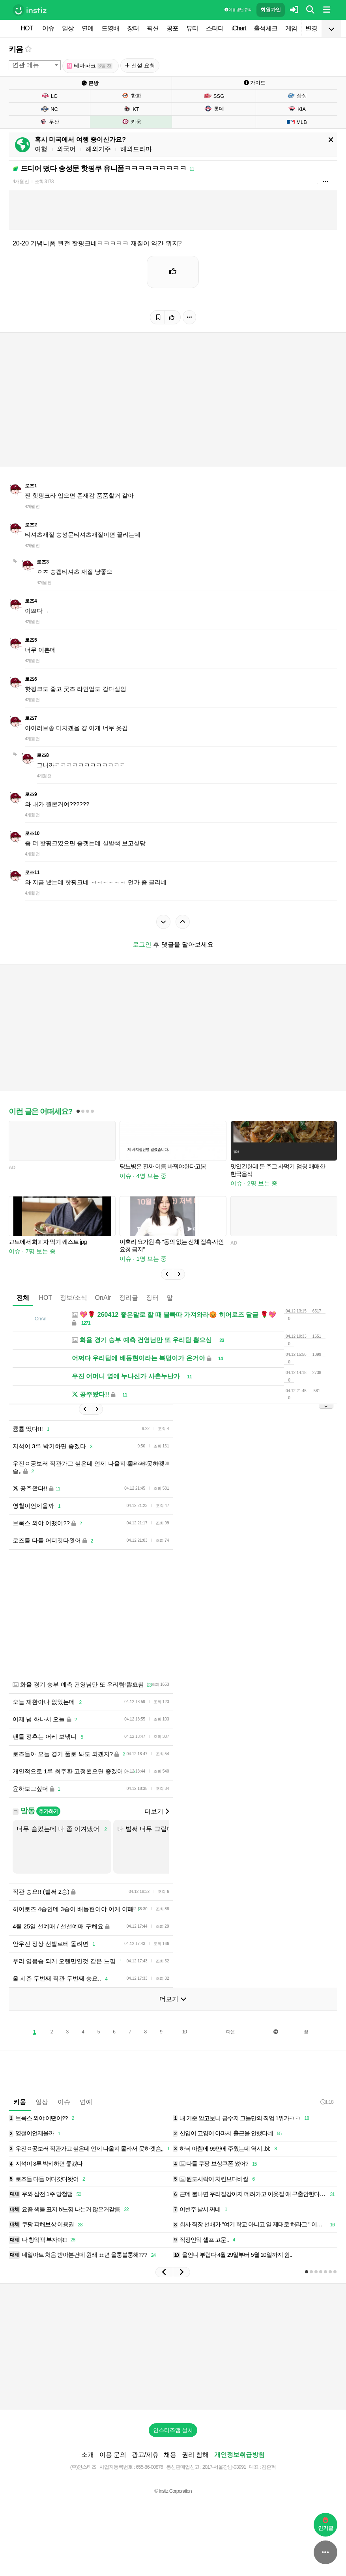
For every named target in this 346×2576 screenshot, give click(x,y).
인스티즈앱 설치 (173, 2430)
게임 (291, 28)
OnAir (103, 1297)
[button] (167, 1274)
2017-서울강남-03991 (224, 2467)
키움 (16, 49)
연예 (88, 28)
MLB (296, 122)
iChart (239, 28)
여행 (41, 149)
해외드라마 (136, 149)
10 (184, 2032)
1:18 (326, 2102)
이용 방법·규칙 (237, 9)
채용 (170, 2454)
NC (49, 109)
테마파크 (89, 65)
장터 (133, 28)
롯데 (214, 108)
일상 (68, 28)
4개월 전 (21, 181)
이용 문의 (112, 2454)
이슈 (48, 28)
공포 (172, 28)
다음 (230, 2032)
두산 (49, 121)
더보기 (156, 1811)
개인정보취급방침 (239, 2454)
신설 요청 (140, 65)
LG (49, 96)
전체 (23, 1297)
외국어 (66, 149)
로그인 (142, 944)
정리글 (128, 1297)
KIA (297, 109)
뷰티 (192, 28)
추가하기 (48, 1811)
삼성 (297, 95)
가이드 (255, 83)
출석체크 (265, 28)
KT (131, 109)
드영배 (110, 28)
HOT (27, 28)
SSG (214, 96)
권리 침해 (195, 2454)
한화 (131, 95)
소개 (87, 2454)
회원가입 (270, 10)
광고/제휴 (145, 2454)
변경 (311, 28)
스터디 (215, 28)
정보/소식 (73, 1297)
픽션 (153, 28)
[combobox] (35, 65)
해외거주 (98, 149)
